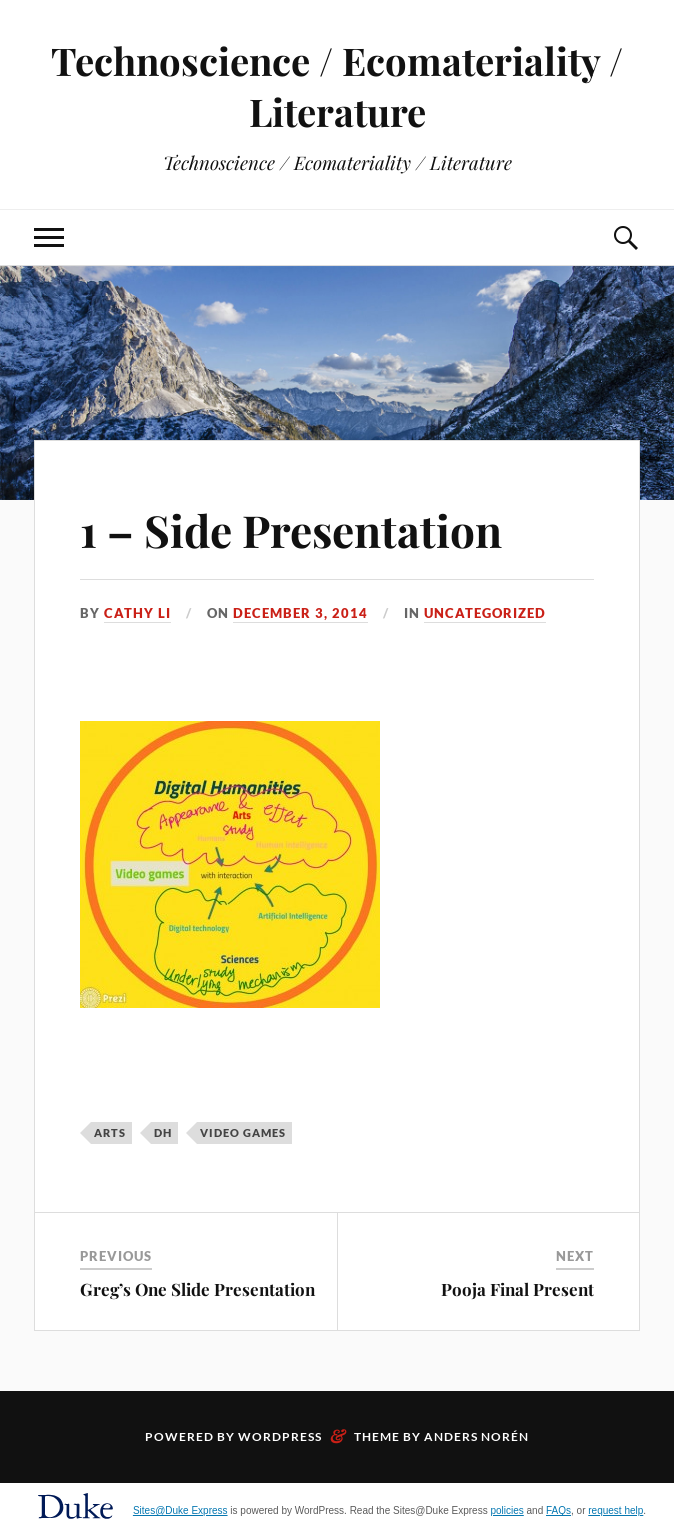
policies (506, 1510)
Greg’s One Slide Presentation (197, 1289)
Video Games (243, 1132)
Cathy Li (137, 613)
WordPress (280, 1436)
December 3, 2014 (300, 613)
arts (110, 1132)
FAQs (558, 1510)
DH (163, 1132)
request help (615, 1510)
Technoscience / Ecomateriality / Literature (337, 86)
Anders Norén (476, 1436)
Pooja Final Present (517, 1289)
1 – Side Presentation (291, 529)
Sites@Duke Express (180, 1510)
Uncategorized (485, 613)
